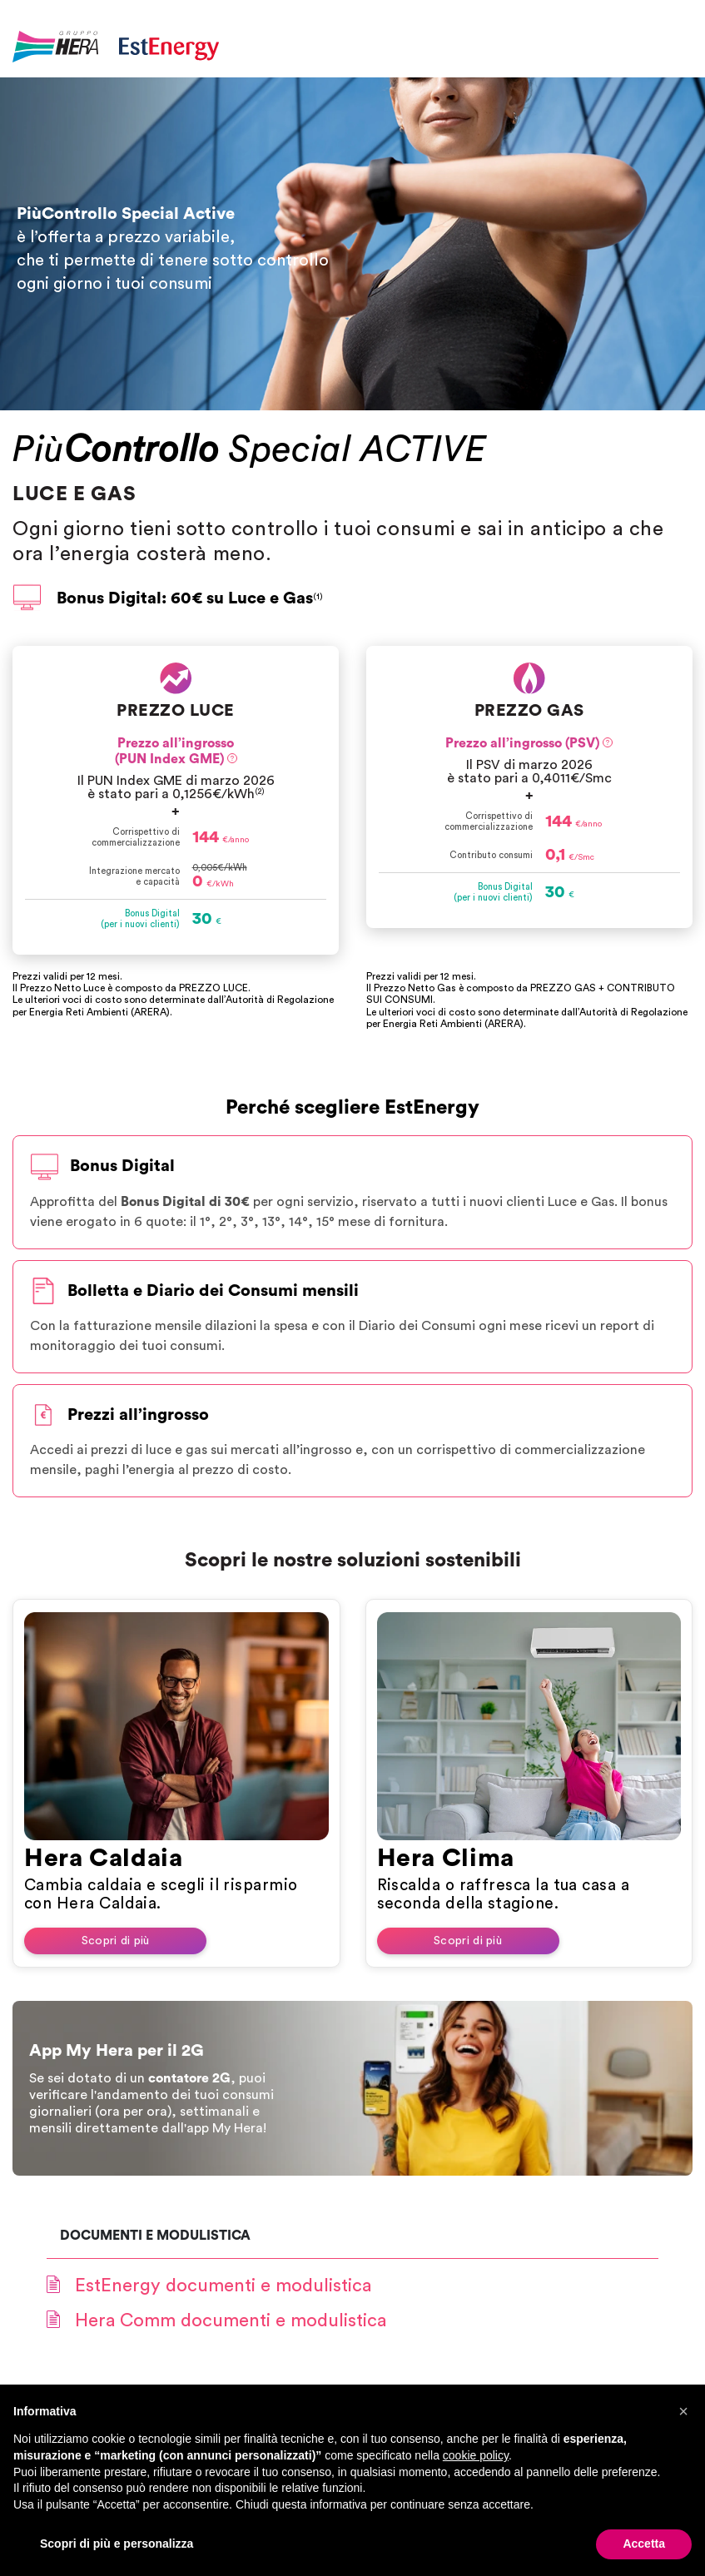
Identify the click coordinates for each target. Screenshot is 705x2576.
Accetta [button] (644, 2543)
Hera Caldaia (103, 1858)
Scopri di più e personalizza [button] (116, 2543)
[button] (683, 2411)
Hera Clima (445, 1858)
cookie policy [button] (476, 2455)
